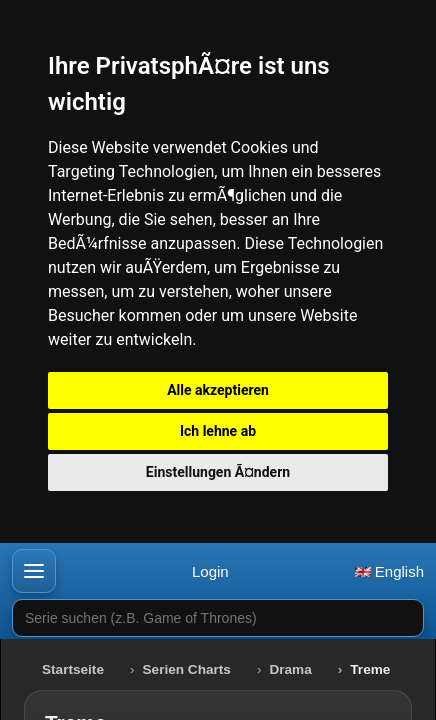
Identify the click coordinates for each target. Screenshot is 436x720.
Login (210, 571)
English (389, 571)
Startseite (73, 669)
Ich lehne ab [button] (218, 431)
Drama (290, 669)
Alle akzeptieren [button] (218, 390)
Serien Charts (187, 669)
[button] (34, 571)
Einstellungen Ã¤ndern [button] (218, 472)
